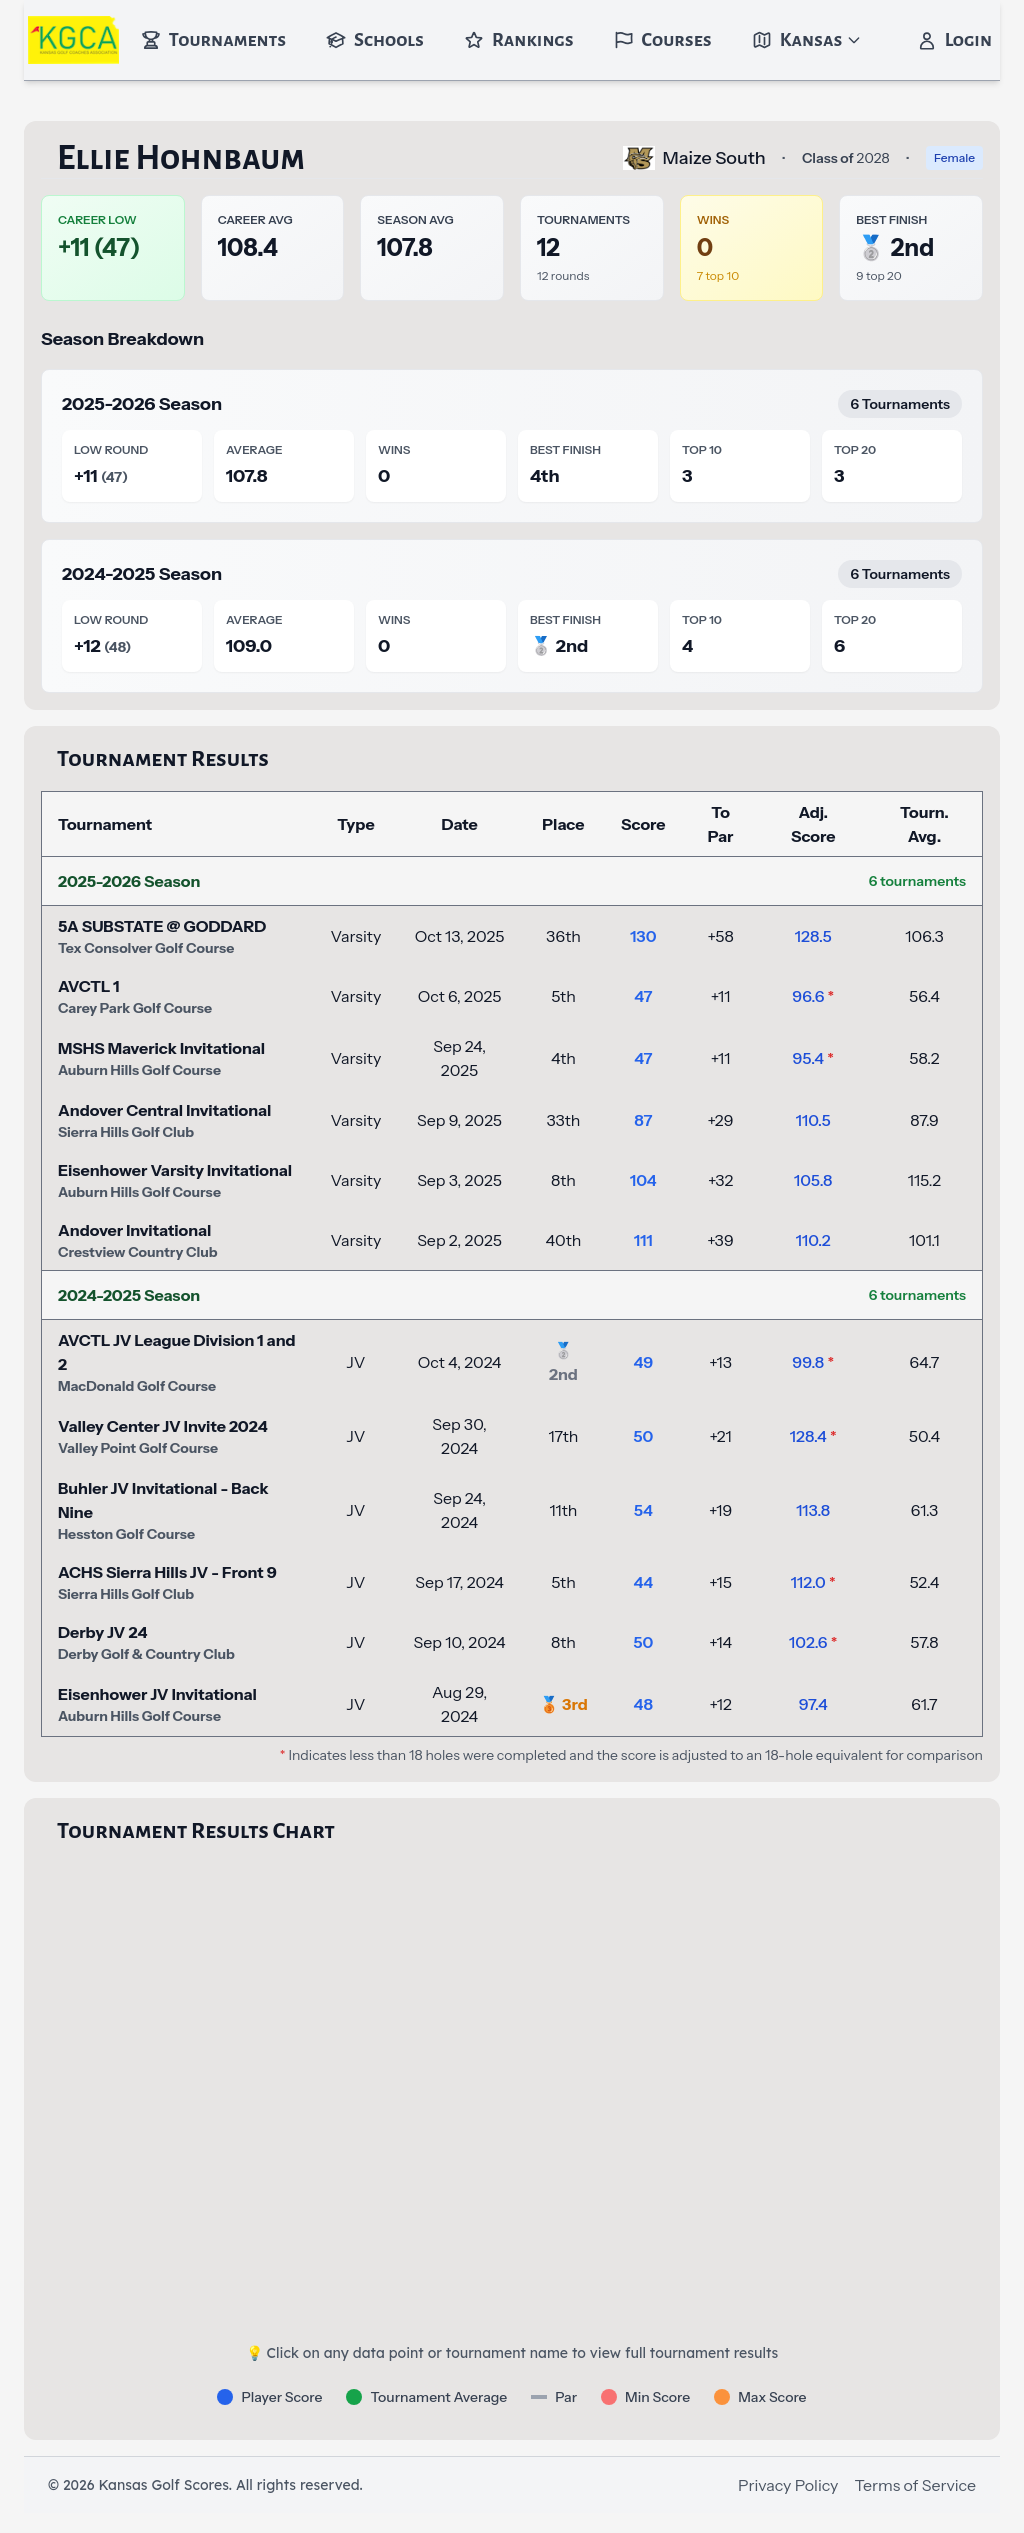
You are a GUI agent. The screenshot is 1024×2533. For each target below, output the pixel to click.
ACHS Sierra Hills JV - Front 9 (167, 1572)
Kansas (807, 40)
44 (643, 1582)
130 (643, 936)
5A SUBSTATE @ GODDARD (162, 926)
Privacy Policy (788, 2485)
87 (643, 1120)
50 (643, 1436)
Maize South (694, 158)
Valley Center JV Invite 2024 (163, 1426)
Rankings (519, 40)
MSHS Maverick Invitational (161, 1048)
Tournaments (213, 40)
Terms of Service (915, 2485)
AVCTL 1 (89, 986)
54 (643, 1510)
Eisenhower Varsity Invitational (175, 1170)
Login (954, 40)
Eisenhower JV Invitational (157, 1694)
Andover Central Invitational (164, 1110)
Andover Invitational (134, 1230)
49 (643, 1362)
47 (643, 996)
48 (643, 1704)
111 (643, 1240)
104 (643, 1180)
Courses (663, 40)
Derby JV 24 (102, 1632)
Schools (375, 40)
